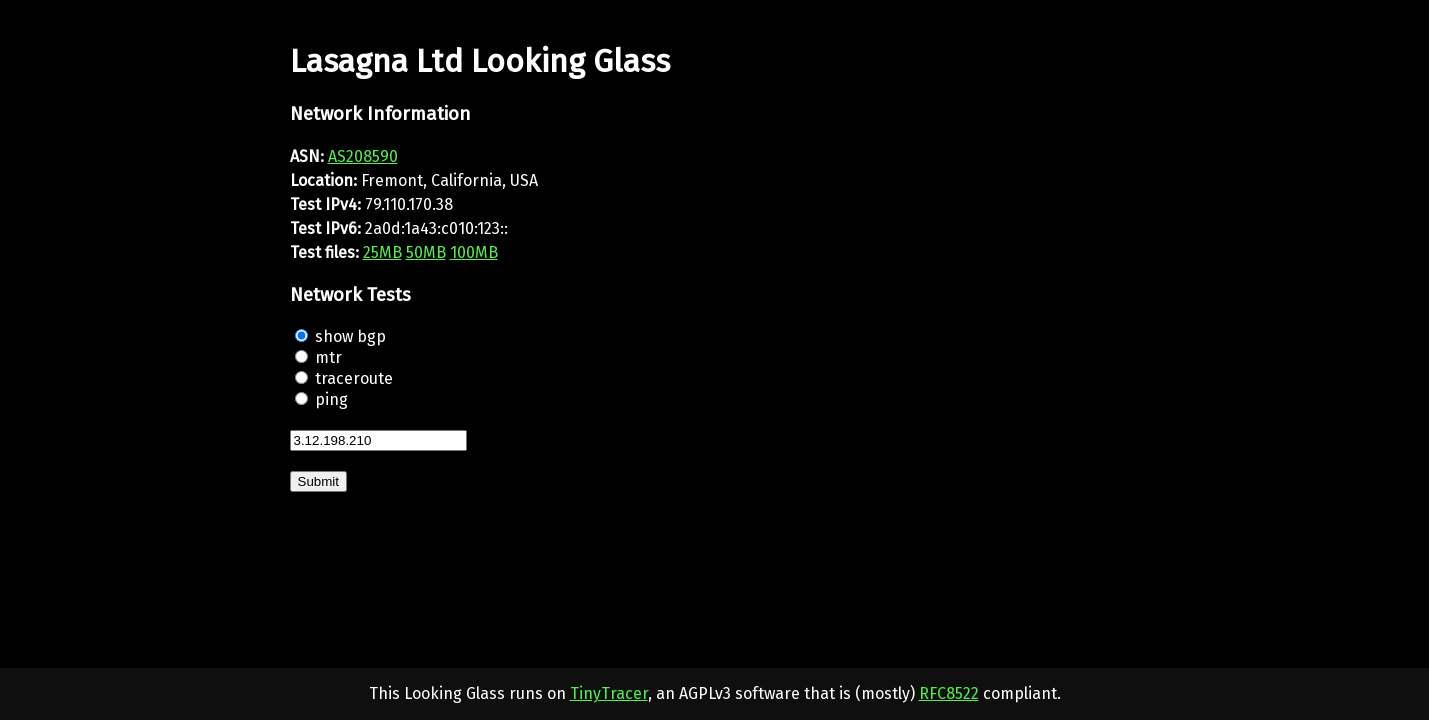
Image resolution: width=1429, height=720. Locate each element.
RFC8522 (949, 693)
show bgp (350, 336)
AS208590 (363, 156)
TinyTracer (609, 693)
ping (331, 399)
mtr (328, 357)
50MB (426, 252)
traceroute (354, 378)
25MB (382, 252)
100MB (474, 252)
